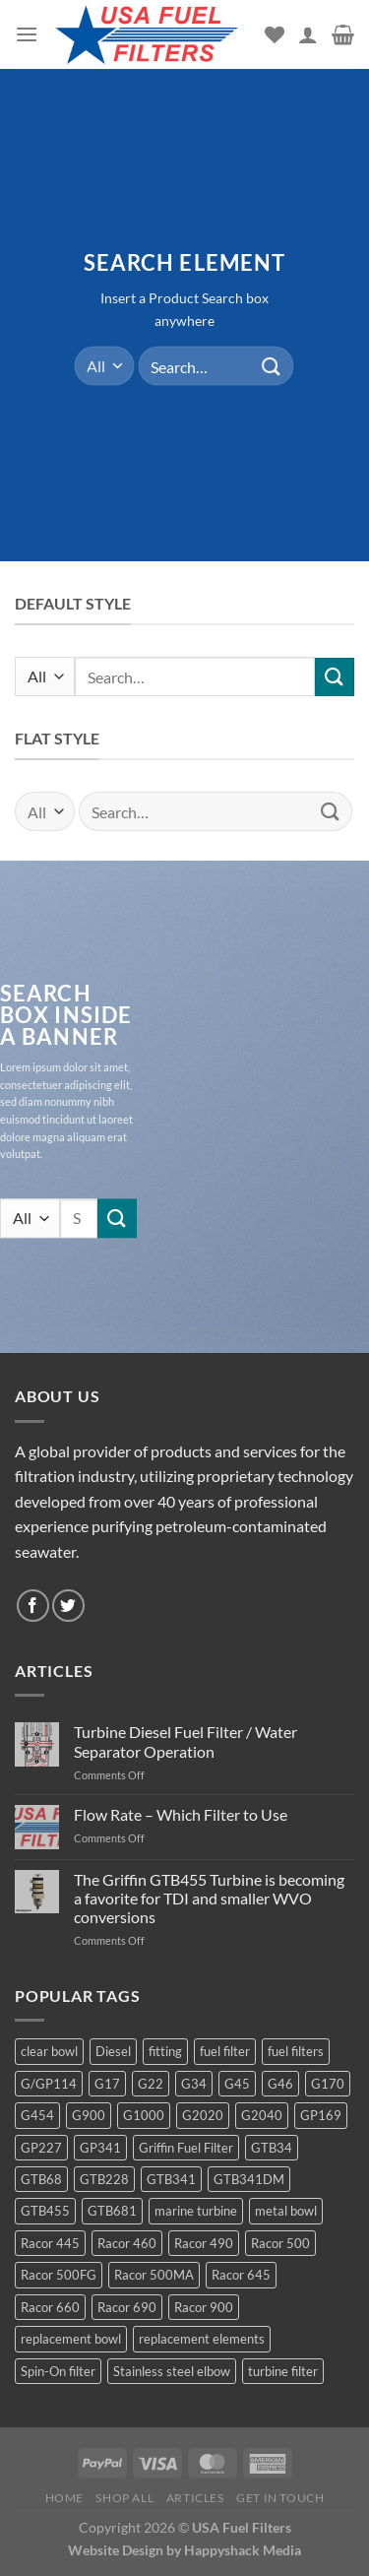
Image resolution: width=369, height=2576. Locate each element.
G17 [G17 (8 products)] (107, 2084)
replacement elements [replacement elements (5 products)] (202, 2339)
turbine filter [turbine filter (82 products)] (283, 2371)
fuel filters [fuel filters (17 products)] (296, 2051)
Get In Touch (280, 2497)
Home (64, 2497)
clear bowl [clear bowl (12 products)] (49, 2051)
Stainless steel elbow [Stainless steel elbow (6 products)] (171, 2371)
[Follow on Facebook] (33, 1605)
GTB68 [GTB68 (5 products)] (41, 2179)
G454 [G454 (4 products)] (37, 2115)
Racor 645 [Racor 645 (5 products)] (241, 2275)
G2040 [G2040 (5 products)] (261, 2115)
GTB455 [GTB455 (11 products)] (45, 2211)
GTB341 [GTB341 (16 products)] (171, 2179)
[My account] (308, 34)
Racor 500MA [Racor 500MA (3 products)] (154, 2275)
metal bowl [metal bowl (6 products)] (286, 2211)
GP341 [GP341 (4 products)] (100, 2148)
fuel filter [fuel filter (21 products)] (225, 2051)
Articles (195, 2497)
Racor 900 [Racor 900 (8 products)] (203, 2307)
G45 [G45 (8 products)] (237, 2084)
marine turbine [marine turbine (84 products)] (195, 2211)
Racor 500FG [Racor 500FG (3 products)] (58, 2275)
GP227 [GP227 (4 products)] (41, 2148)
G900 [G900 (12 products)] (88, 2115)
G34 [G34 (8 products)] (194, 2084)
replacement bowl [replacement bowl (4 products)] (71, 2339)
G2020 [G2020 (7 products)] (202, 2115)
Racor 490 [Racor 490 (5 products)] (203, 2243)
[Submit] (271, 366)
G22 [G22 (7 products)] (150, 2084)
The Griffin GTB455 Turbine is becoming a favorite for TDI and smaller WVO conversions (209, 1898)
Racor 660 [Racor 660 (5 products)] (50, 2307)
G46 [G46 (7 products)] (280, 2084)
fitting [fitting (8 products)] (165, 2051)
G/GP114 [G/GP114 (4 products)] (49, 2084)
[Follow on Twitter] (68, 1605)
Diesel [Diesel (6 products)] (113, 2051)
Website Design (115, 2550)
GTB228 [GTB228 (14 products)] (104, 2179)
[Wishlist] (274, 34)
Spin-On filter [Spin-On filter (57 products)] (58, 2371)
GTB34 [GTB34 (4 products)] (271, 2148)
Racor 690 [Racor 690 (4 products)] (126, 2307)
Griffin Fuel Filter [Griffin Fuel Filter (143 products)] (186, 2148)
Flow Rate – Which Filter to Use (180, 1814)
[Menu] (26, 34)
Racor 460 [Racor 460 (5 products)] (126, 2243)
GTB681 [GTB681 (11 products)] (112, 2211)
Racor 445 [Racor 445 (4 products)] (50, 2243)
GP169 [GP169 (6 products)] (320, 2115)
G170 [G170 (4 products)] (327, 2084)
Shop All (124, 2497)
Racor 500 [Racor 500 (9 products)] (280, 2243)
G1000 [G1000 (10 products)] (143, 2115)
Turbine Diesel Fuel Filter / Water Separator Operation (185, 1741)
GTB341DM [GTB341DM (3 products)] (249, 2179)
